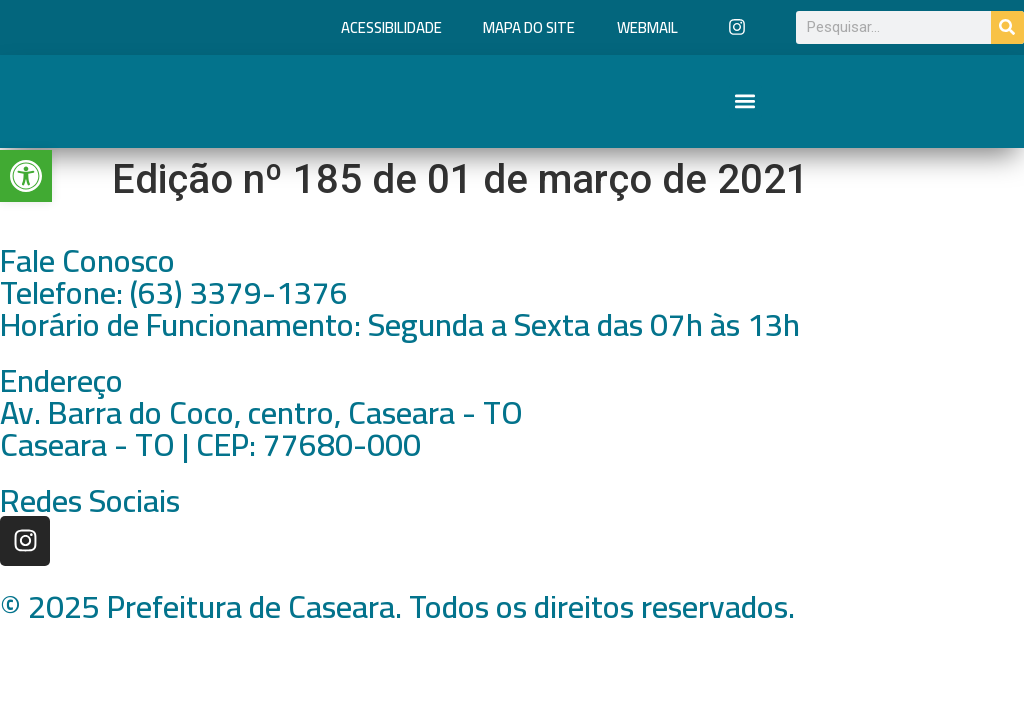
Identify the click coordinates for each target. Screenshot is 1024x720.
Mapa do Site (529, 27)
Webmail (647, 27)
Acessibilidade (391, 27)
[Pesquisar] (1007, 27)
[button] (745, 101)
